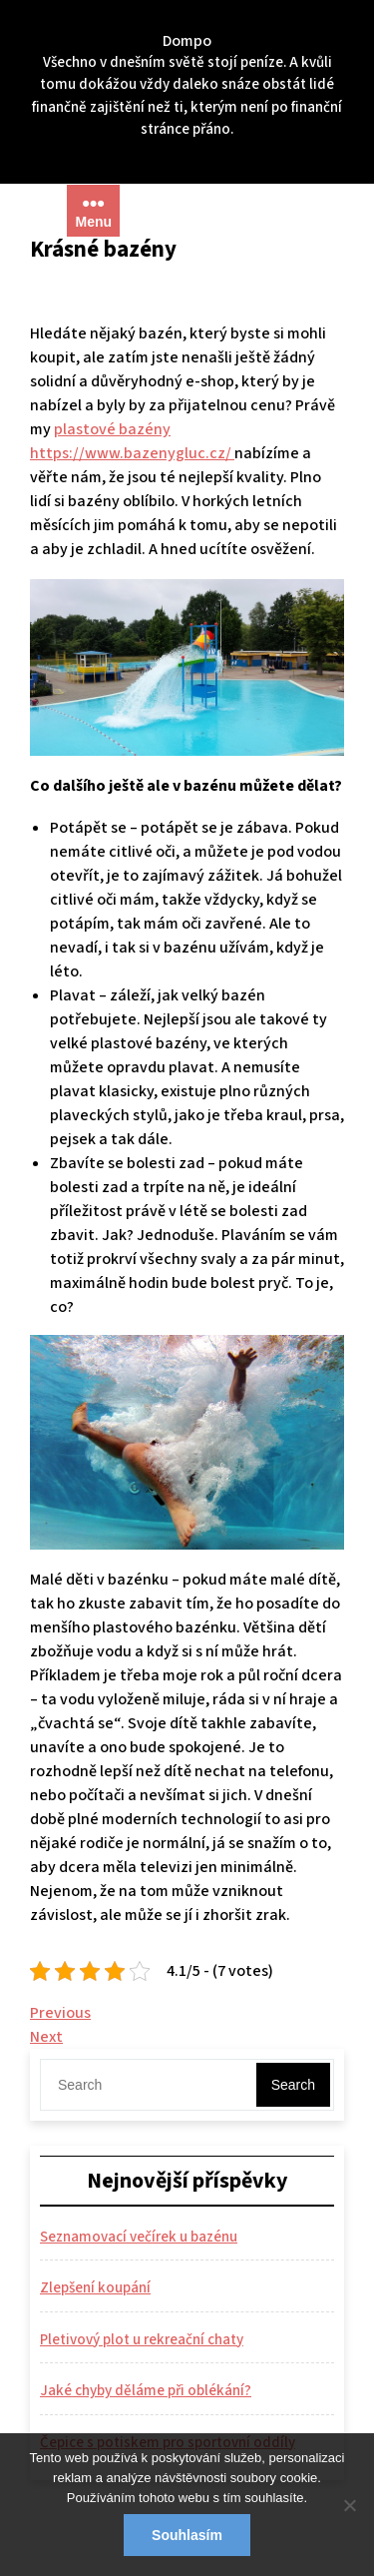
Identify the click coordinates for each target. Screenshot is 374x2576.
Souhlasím (187, 2535)
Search (293, 2085)
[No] (349, 2505)
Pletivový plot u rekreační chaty (141, 2339)
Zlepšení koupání (95, 2287)
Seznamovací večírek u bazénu (138, 2237)
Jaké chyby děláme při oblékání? (145, 2390)
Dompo (187, 41)
